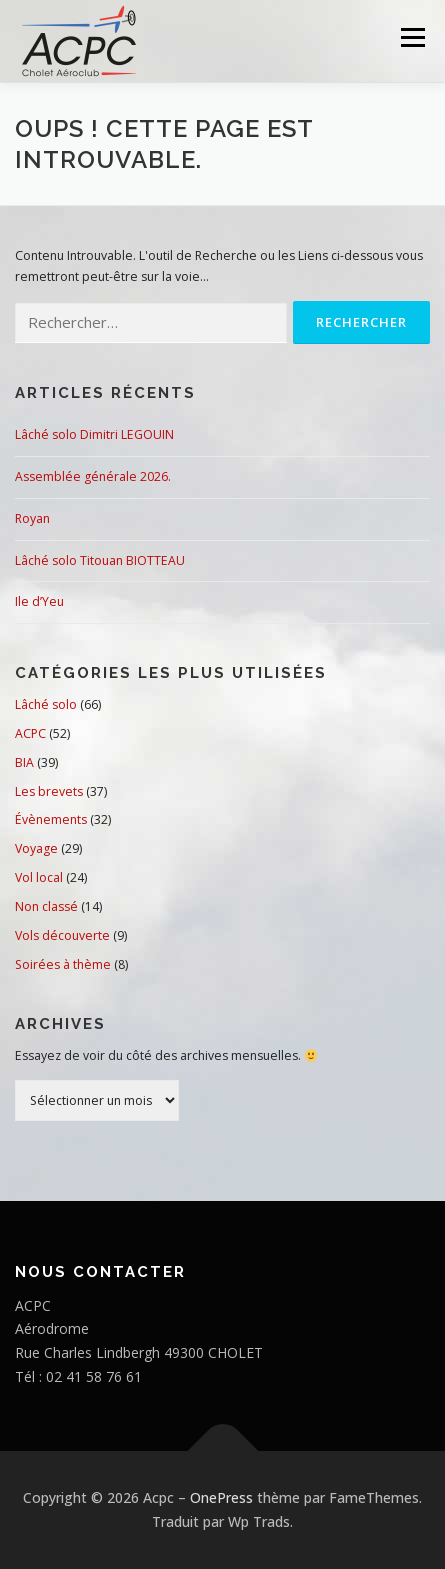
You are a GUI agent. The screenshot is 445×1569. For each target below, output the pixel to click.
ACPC (30, 733)
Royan (32, 518)
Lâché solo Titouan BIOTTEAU (100, 560)
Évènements (51, 819)
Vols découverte (62, 935)
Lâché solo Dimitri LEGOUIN (94, 434)
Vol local (39, 877)
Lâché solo (46, 704)
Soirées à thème (63, 964)
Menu (411, 37)
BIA (24, 762)
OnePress (221, 1497)
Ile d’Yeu (39, 601)
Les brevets (49, 791)
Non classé (46, 906)
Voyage (36, 848)
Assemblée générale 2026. (93, 476)
